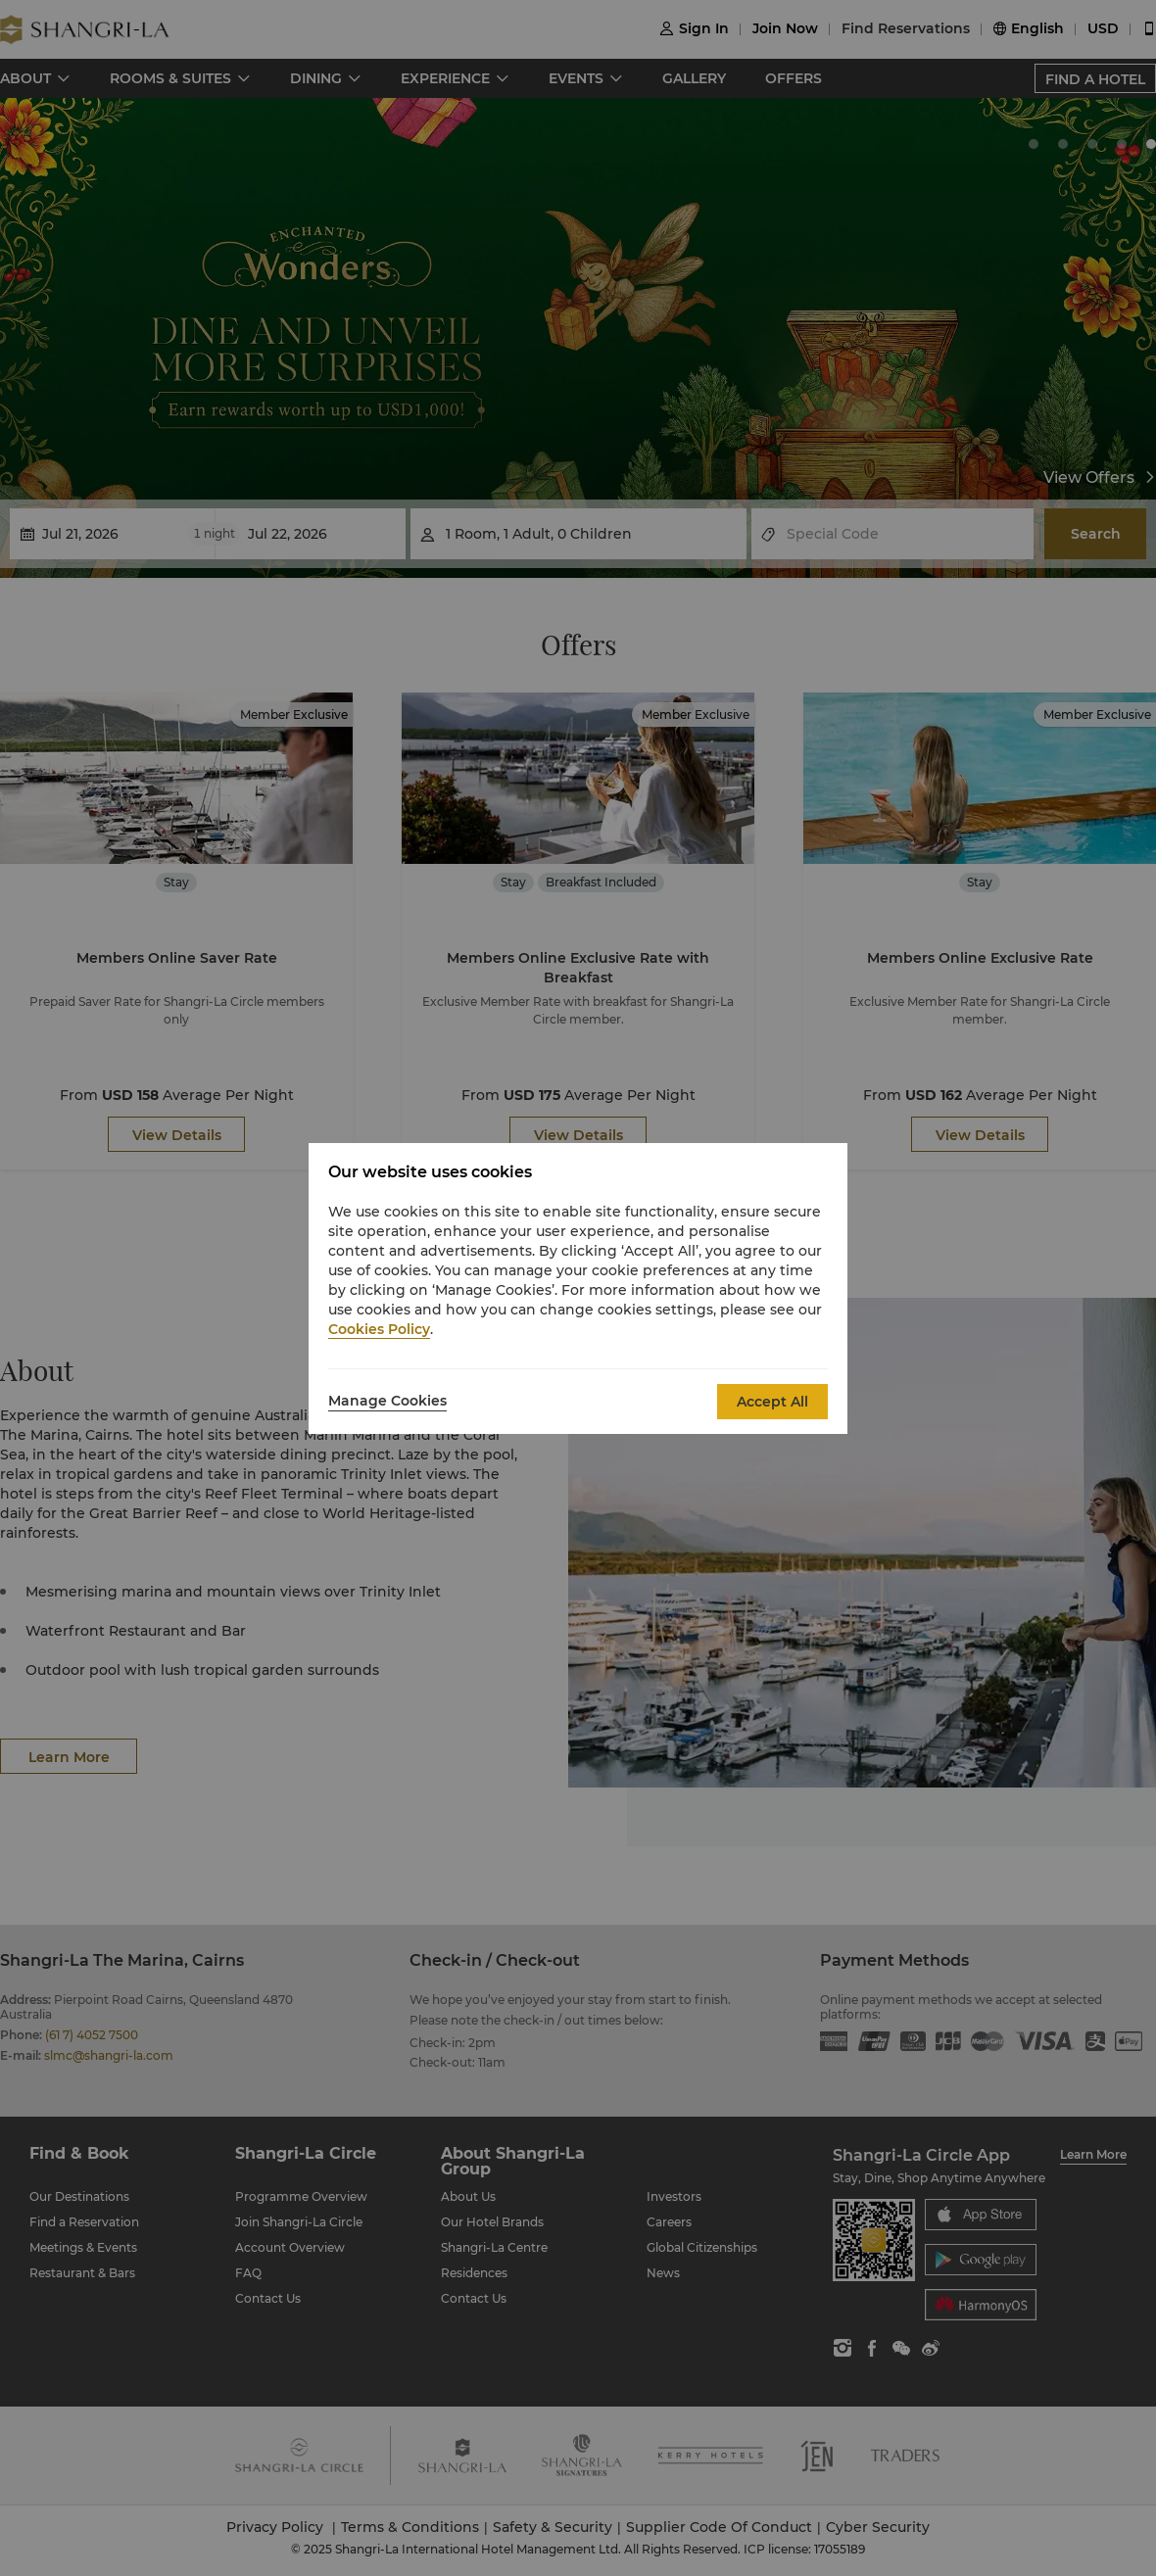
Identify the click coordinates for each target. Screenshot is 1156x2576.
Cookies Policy (379, 1329)
